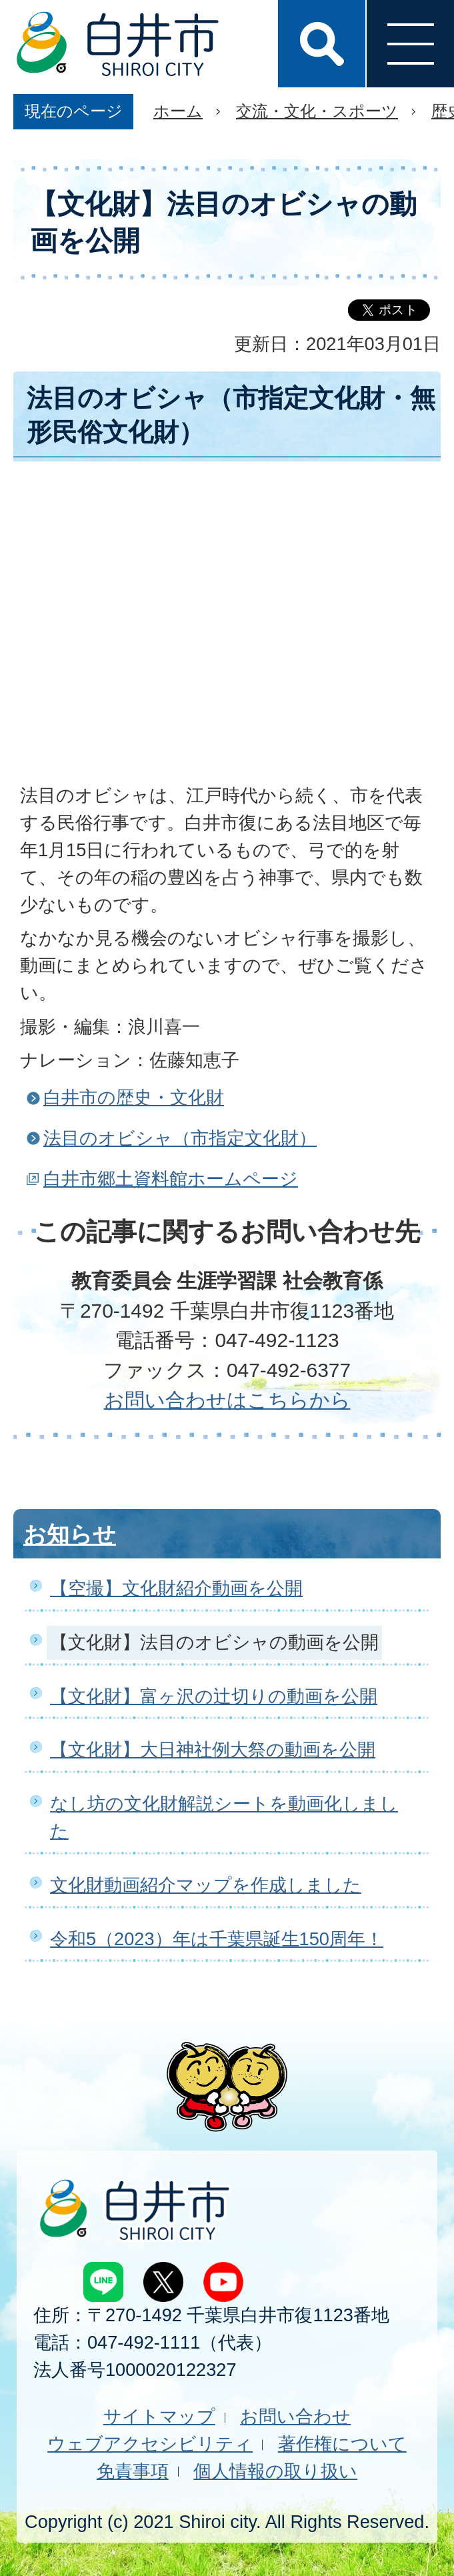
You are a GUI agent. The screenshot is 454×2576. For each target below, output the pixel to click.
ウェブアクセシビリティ (150, 2443)
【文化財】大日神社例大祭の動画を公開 (212, 1749)
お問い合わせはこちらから (227, 1400)
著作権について (342, 2443)
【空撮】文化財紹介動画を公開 (176, 1588)
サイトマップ (159, 2416)
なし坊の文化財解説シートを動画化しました (224, 1817)
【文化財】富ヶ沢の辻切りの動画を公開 (213, 1696)
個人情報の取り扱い (275, 2471)
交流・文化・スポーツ (317, 111)
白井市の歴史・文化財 (133, 1097)
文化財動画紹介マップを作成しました (205, 1884)
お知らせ (69, 1534)
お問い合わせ (295, 2416)
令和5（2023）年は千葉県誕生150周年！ (216, 1938)
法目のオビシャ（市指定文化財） (180, 1138)
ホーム (178, 111)
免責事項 (133, 2471)
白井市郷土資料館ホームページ (170, 1178)
